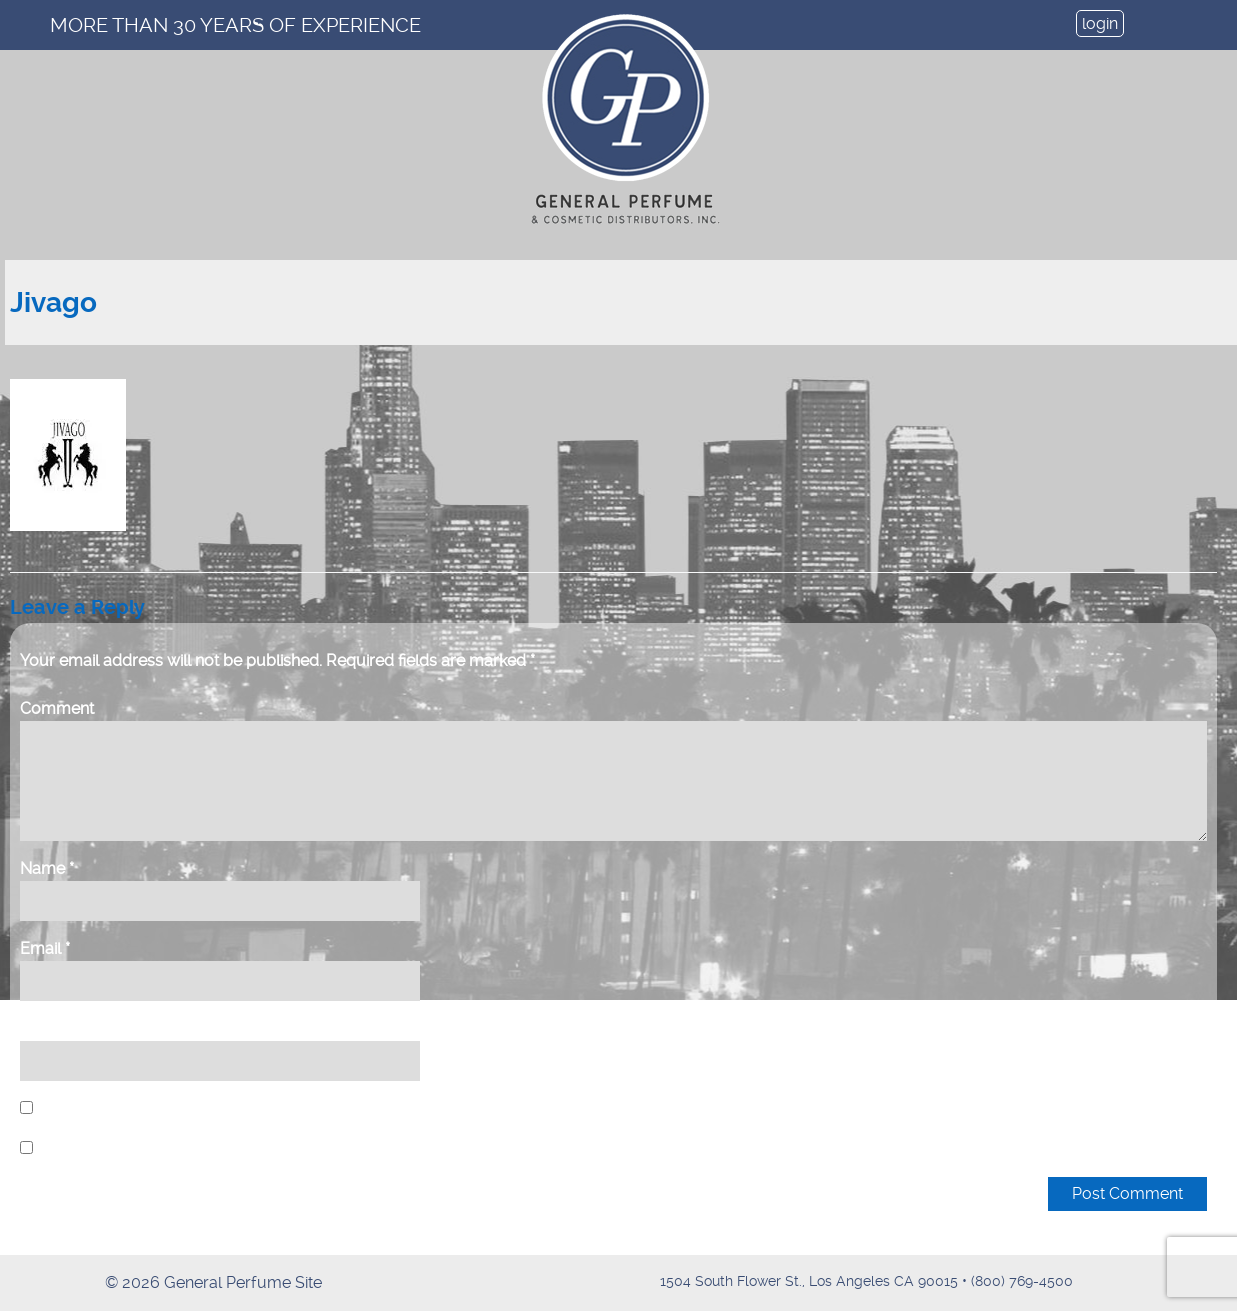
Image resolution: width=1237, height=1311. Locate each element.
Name (47, 868)
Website (50, 1028)
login (1100, 23)
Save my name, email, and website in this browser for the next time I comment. (320, 1108)
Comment (57, 708)
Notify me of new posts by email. (158, 1148)
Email (45, 948)
